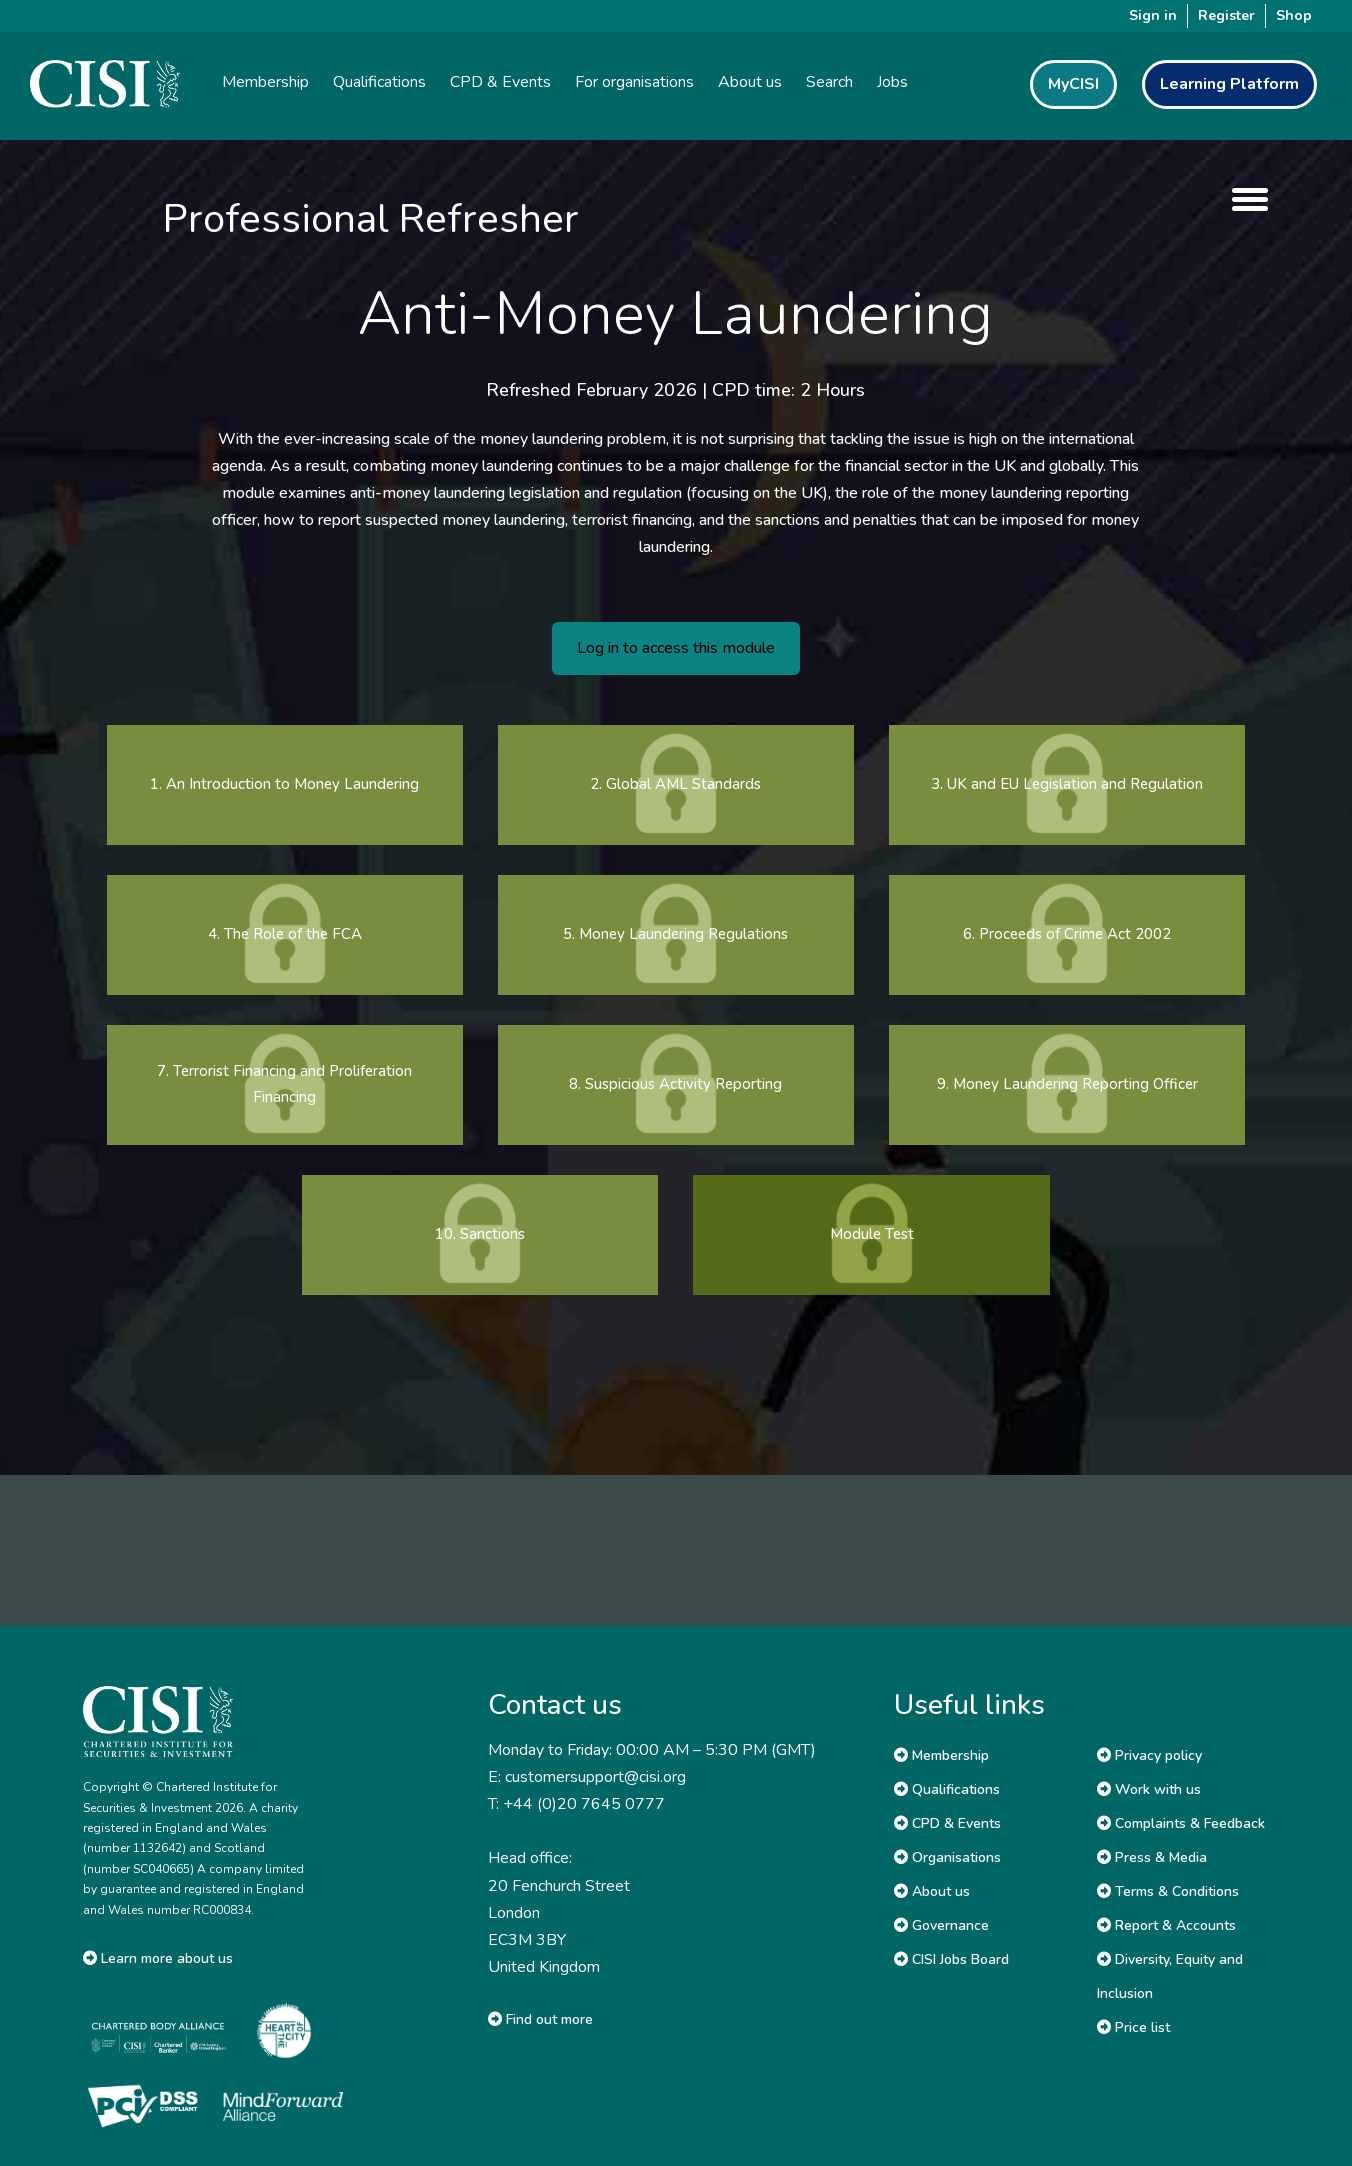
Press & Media (1152, 1857)
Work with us (1149, 1789)
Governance (941, 1925)
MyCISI (1073, 84)
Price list (1133, 2027)
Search (829, 82)
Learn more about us (158, 1958)
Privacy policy (1149, 1755)
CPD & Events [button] (500, 82)
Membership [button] (265, 82)
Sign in (1153, 15)
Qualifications (947, 1789)
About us (932, 1891)
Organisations (947, 1857)
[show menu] (1245, 199)
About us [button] (750, 82)
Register (1226, 15)
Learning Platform (1229, 84)
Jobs (892, 82)
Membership (941, 1755)
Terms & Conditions (1168, 1891)
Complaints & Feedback (1181, 1823)
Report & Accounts (1166, 1925)
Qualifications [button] (379, 82)
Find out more (540, 2019)
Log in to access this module (676, 648)
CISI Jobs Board (951, 1959)
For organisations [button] (634, 82)
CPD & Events (947, 1823)
